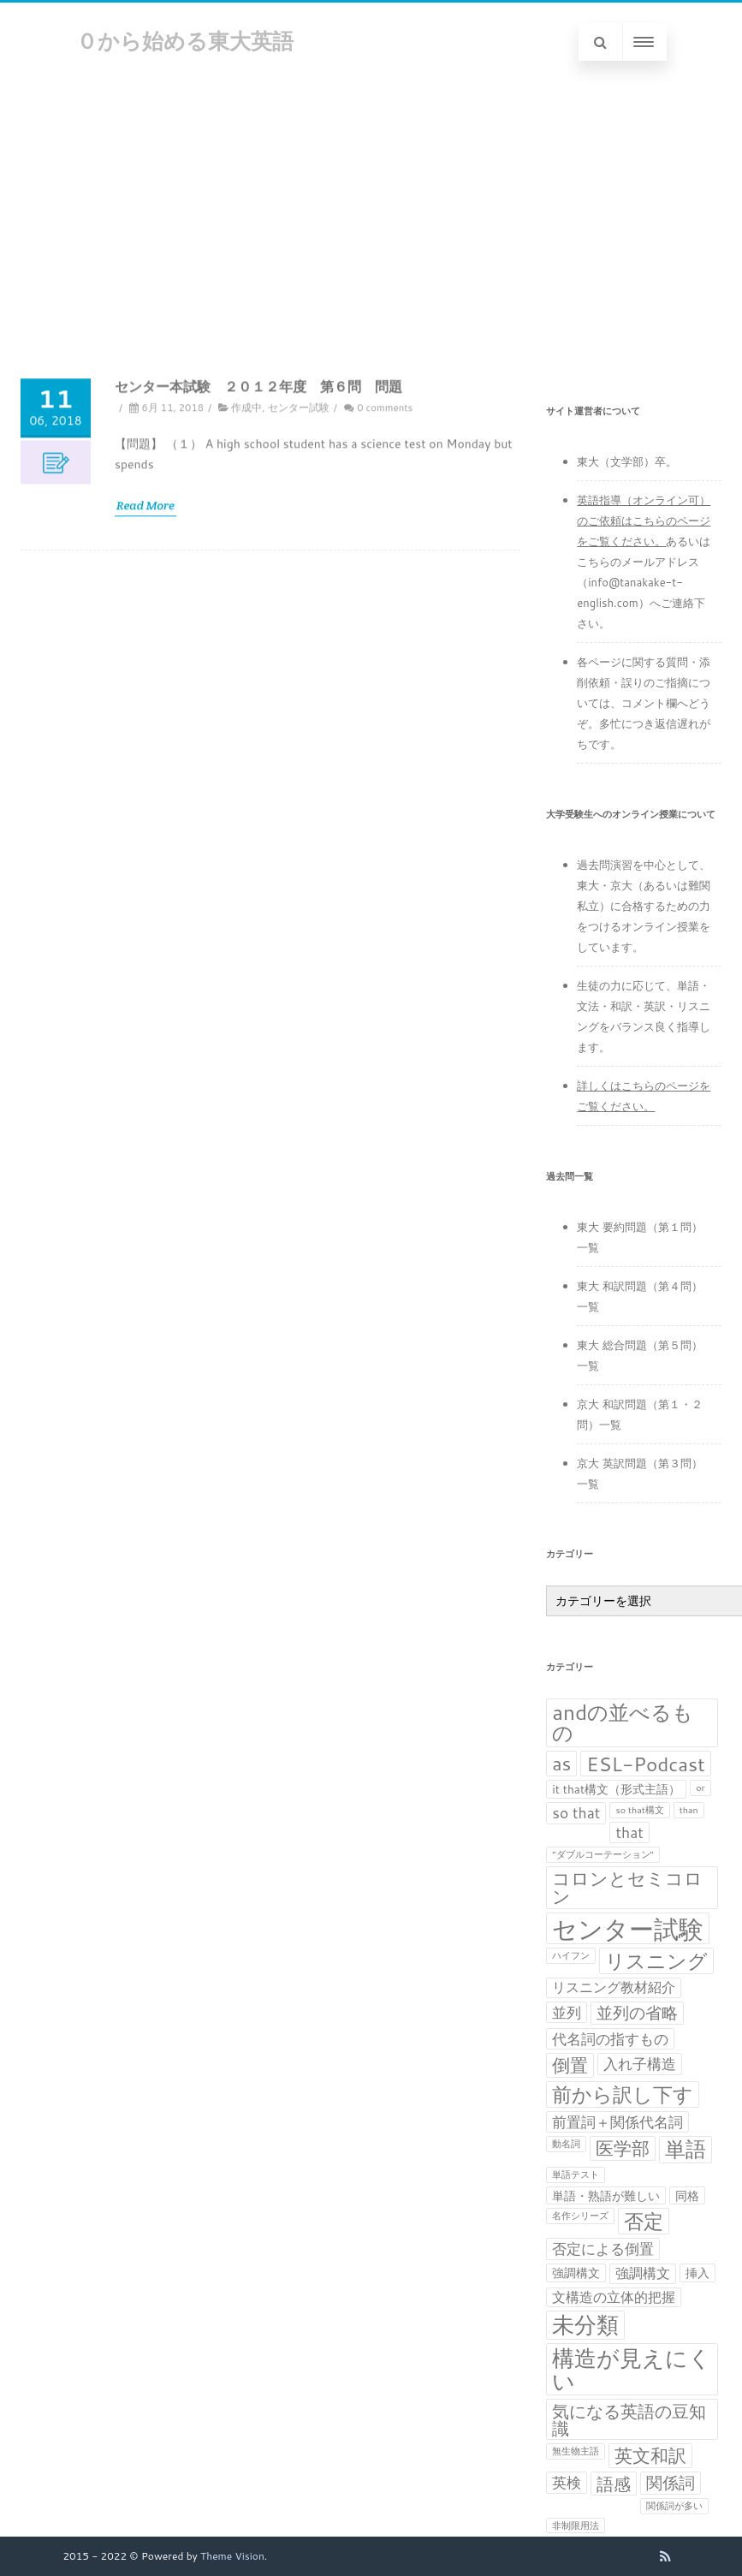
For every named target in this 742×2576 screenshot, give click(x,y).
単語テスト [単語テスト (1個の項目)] (575, 2174)
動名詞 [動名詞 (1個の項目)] (566, 2143)
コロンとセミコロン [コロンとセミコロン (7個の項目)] (627, 1887)
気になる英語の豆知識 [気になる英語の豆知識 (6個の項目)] (629, 2419)
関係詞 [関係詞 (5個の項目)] (670, 2483)
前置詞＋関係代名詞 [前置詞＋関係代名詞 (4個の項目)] (617, 2122)
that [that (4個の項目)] (629, 1832)
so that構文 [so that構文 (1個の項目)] (639, 1809)
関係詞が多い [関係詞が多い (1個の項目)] (674, 2505)
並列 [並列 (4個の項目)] (566, 2012)
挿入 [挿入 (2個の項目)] (697, 2272)
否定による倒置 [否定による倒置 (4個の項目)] (603, 2248)
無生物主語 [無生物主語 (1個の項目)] (575, 2450)
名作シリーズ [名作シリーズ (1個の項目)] (580, 2215)
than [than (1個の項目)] (689, 1809)
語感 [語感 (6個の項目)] (614, 2484)
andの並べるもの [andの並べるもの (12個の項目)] (622, 1722)
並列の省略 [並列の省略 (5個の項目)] (637, 2013)
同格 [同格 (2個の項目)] (687, 2195)
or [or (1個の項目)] (700, 1787)
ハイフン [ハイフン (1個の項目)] (571, 1954)
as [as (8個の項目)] (561, 1763)
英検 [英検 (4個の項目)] (566, 2482)
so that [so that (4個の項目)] (576, 1812)
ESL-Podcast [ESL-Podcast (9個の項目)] (645, 1764)
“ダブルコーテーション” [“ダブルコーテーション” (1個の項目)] (603, 1853)
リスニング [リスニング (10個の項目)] (656, 1961)
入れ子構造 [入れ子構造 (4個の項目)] (639, 2063)
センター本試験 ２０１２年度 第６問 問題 (258, 531)
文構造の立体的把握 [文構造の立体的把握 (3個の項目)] (613, 2296)
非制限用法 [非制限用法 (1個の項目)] (575, 2525)
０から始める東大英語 (185, 41)
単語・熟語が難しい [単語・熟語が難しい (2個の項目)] (606, 2195)
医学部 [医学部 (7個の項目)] (623, 2148)
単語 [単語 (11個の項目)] (685, 2149)
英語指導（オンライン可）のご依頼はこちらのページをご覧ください (643, 520)
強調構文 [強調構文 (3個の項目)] (642, 2273)
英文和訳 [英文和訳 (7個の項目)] (650, 2455)
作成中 (246, 552)
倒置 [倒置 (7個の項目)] (570, 2065)
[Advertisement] (371, 210)
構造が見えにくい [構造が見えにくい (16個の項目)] (631, 2369)
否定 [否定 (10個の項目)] (643, 2221)
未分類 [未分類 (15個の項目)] (585, 2325)
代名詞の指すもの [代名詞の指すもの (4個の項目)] (610, 2038)
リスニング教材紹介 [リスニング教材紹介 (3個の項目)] (613, 1987)
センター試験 (298, 552)
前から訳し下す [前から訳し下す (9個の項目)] (622, 2094)
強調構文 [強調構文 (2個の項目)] (576, 2272)
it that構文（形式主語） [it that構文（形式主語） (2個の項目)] (616, 1789)
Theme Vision (232, 2556)
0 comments (385, 552)
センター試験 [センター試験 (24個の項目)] (627, 1928)
